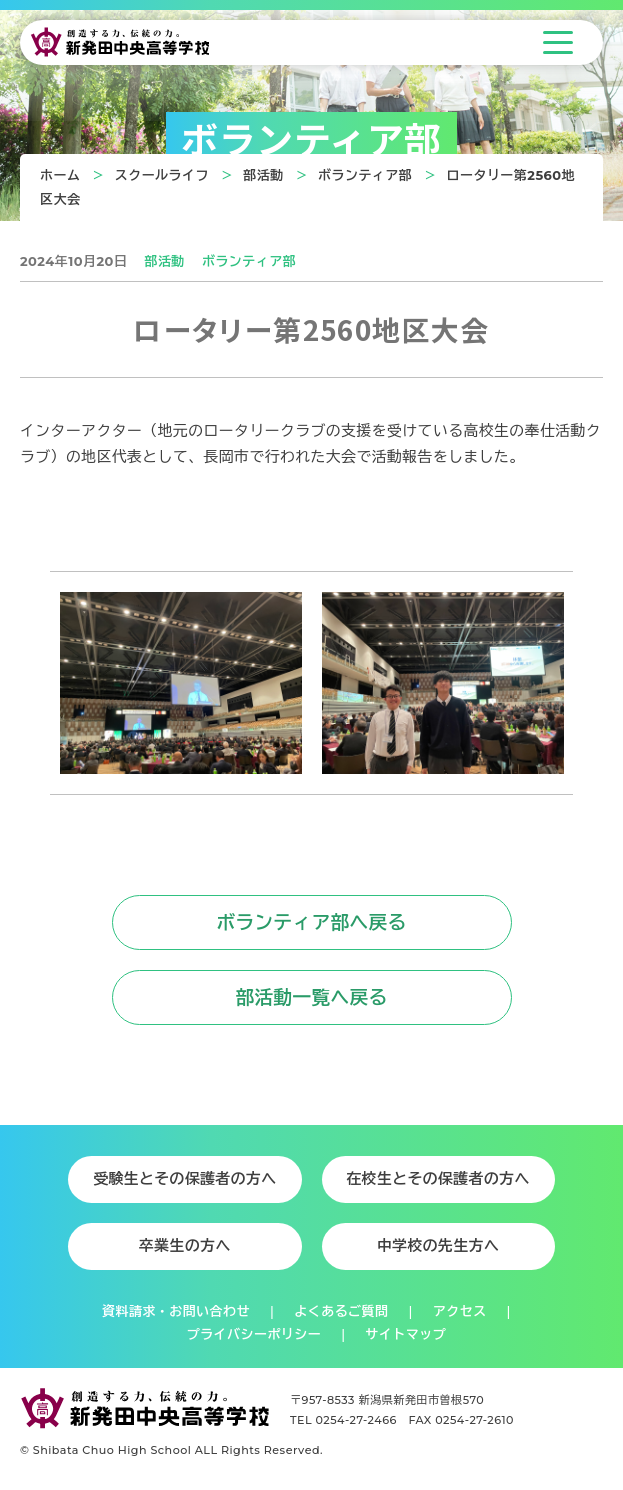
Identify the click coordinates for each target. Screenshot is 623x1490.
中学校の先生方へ (438, 1246)
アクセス (460, 1311)
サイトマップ (406, 1334)
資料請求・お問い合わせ (176, 1311)
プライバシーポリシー (254, 1334)
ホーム (60, 175)
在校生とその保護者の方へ (438, 1179)
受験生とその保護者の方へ (185, 1179)
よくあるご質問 (341, 1311)
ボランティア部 (365, 175)
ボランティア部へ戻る (311, 922)
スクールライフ (162, 175)
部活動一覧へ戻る (311, 997)
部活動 (263, 175)
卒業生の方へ (185, 1246)
